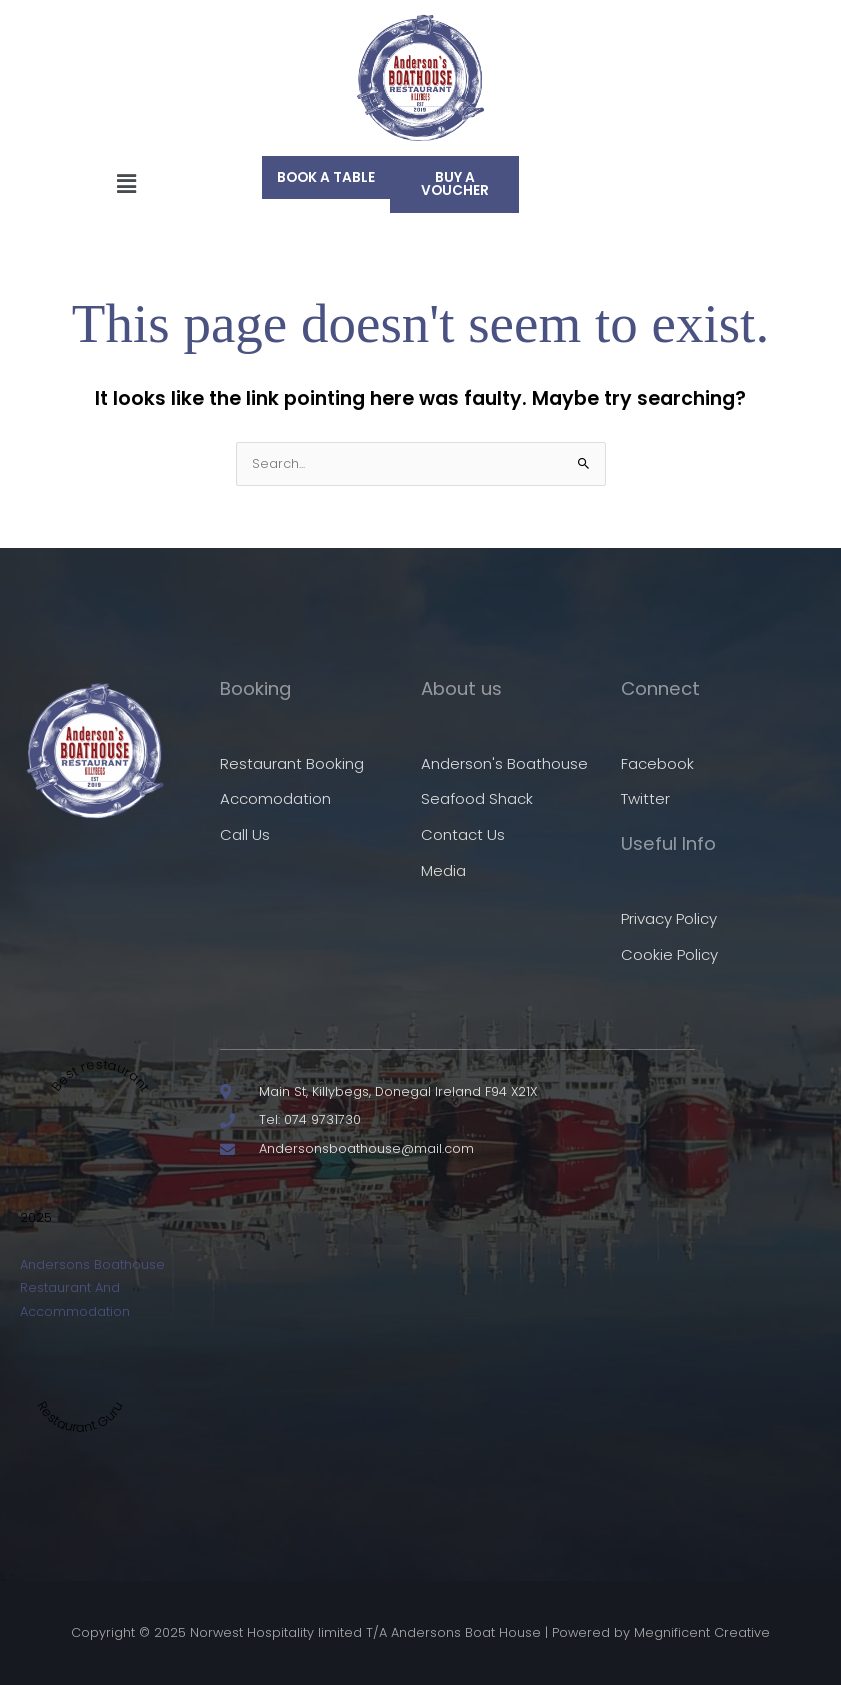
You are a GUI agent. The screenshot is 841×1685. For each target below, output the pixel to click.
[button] (126, 184)
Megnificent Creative (702, 1632)
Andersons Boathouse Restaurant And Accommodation (92, 1288)
